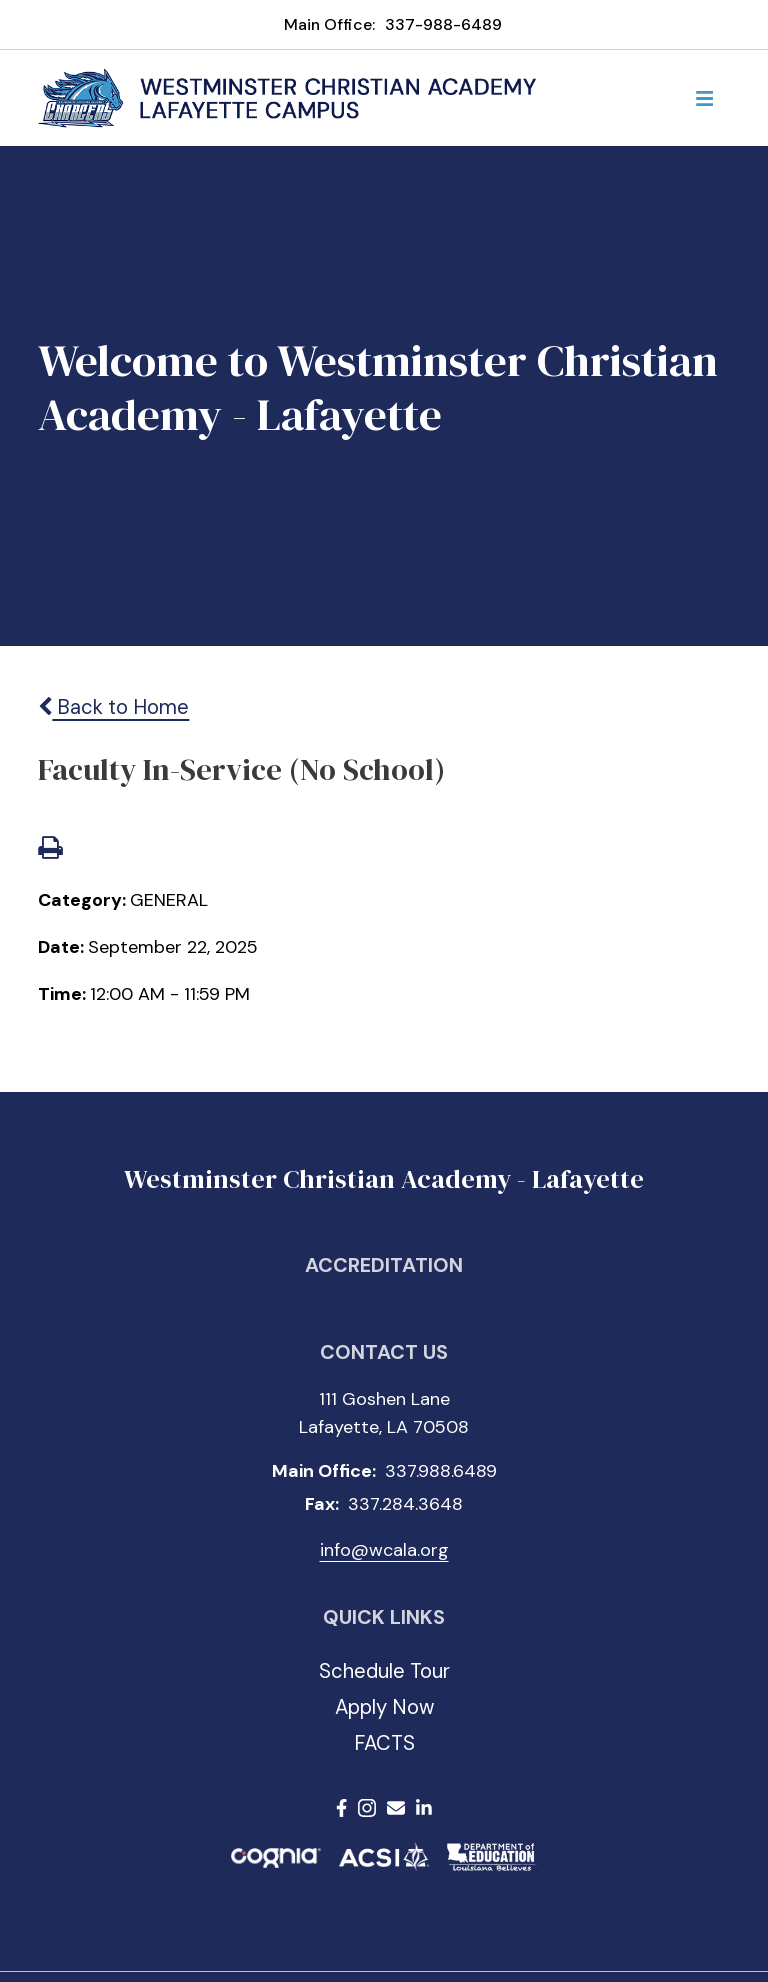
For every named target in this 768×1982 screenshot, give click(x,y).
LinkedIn (424, 1808)
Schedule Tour (384, 1671)
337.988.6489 (441, 1471)
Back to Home (113, 707)
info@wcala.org (384, 1550)
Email (396, 1808)
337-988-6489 (443, 24)
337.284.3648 (405, 1504)
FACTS (384, 1743)
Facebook (341, 1808)
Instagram (367, 1808)
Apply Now (384, 1707)
